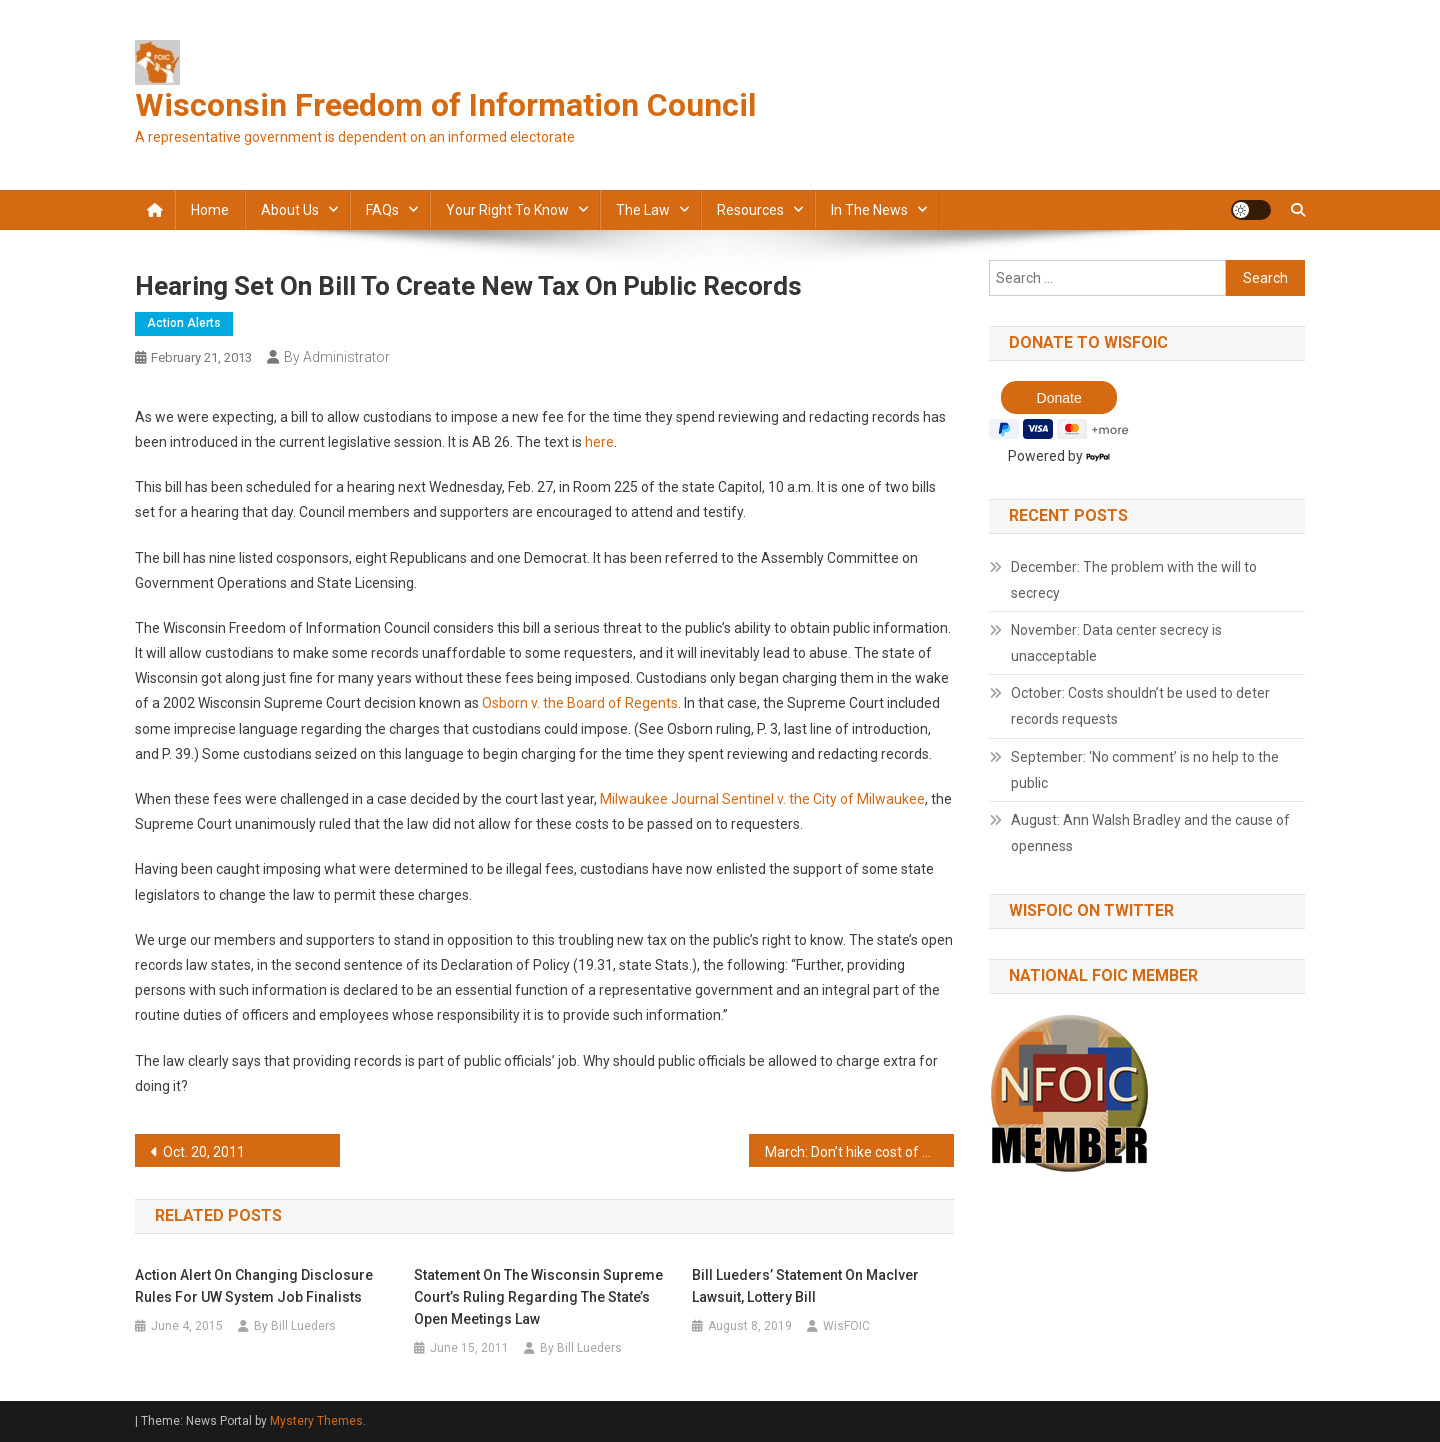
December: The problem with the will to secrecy (1134, 580)
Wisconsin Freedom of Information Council (445, 105)
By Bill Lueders (295, 1326)
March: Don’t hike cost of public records (859, 1152)
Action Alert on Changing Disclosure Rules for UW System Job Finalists (254, 1286)
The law (643, 210)
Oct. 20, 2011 (204, 1152)
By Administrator (337, 357)
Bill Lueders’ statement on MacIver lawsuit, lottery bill (805, 1286)
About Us (290, 210)
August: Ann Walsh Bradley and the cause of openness (1150, 833)
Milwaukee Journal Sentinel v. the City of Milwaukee (762, 799)
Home (210, 210)
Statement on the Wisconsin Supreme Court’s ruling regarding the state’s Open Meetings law (538, 1297)
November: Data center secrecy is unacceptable (1116, 643)
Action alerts (184, 323)
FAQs (382, 210)
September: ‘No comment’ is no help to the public (1145, 770)
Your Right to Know (507, 210)
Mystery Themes (316, 1421)
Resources (750, 210)
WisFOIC (846, 1326)
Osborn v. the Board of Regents (580, 703)
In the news (869, 210)
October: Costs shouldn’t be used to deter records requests (1140, 706)
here (599, 442)
